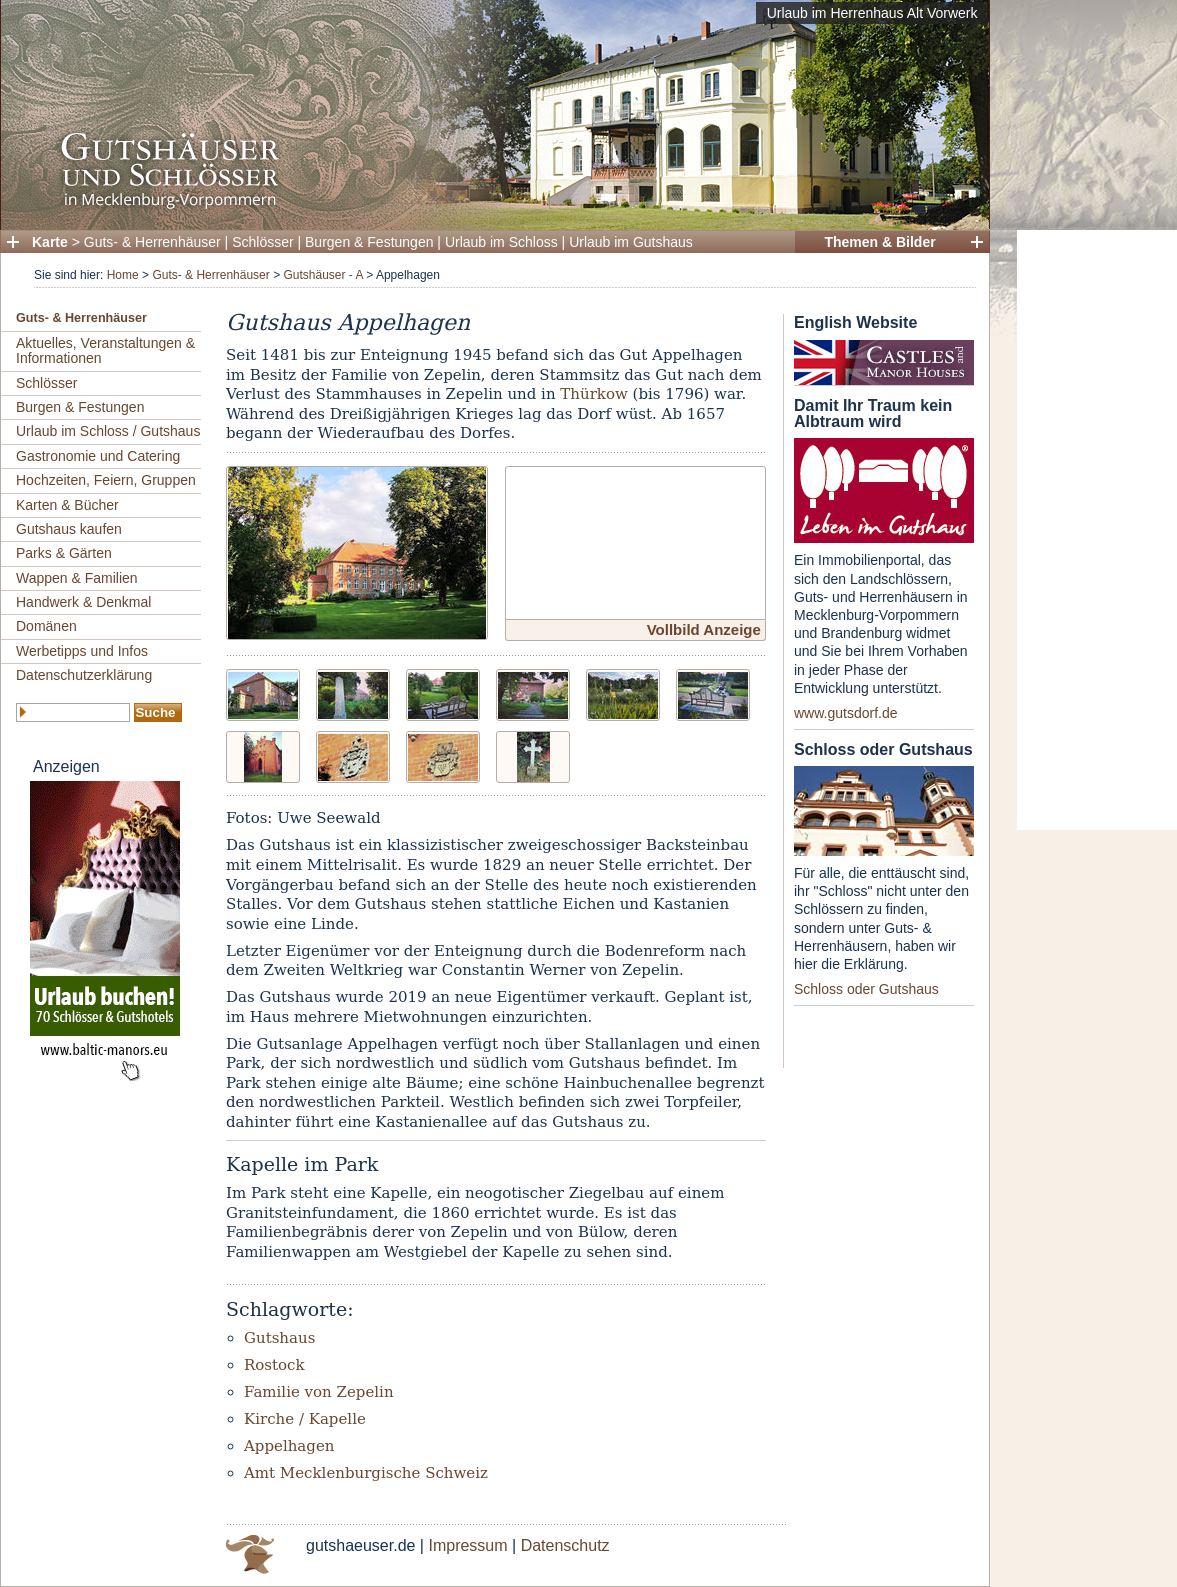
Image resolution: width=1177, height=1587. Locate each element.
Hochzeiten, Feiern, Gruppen (106, 480)
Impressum (467, 1545)
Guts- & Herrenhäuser (152, 242)
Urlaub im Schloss (501, 242)
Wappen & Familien (77, 578)
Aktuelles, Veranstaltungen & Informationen (105, 350)
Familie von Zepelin (319, 1392)
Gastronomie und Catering (98, 456)
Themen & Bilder (879, 242)
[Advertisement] (1097, 530)
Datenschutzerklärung (84, 675)
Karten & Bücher (67, 505)
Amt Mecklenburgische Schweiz (366, 1473)
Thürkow (593, 394)
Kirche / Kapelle (305, 1419)
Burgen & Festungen (369, 242)
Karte (50, 242)
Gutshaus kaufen (69, 529)
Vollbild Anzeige (704, 629)
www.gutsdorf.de (846, 713)
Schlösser (262, 242)
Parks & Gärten (64, 553)
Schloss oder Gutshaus (866, 989)
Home (123, 275)
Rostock (274, 1365)
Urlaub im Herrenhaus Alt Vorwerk (872, 13)
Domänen (46, 626)
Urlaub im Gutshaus (631, 242)
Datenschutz (565, 1545)
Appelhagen (289, 1446)
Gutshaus (279, 1338)
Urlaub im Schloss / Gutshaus (108, 431)
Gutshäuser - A (322, 275)
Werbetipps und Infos (82, 651)
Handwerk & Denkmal (83, 602)
